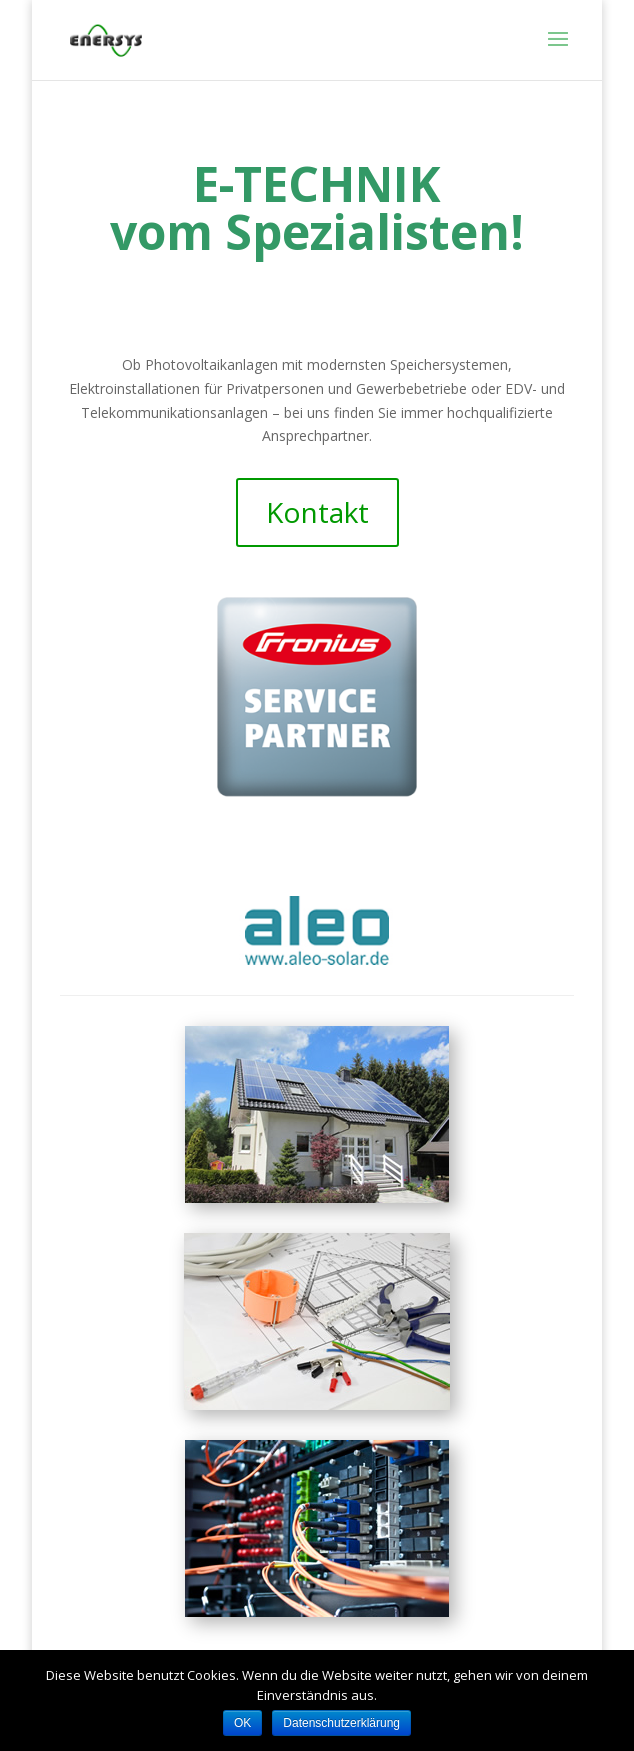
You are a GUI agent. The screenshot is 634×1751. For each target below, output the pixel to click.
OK (242, 1723)
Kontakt (317, 512)
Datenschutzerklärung (341, 1723)
